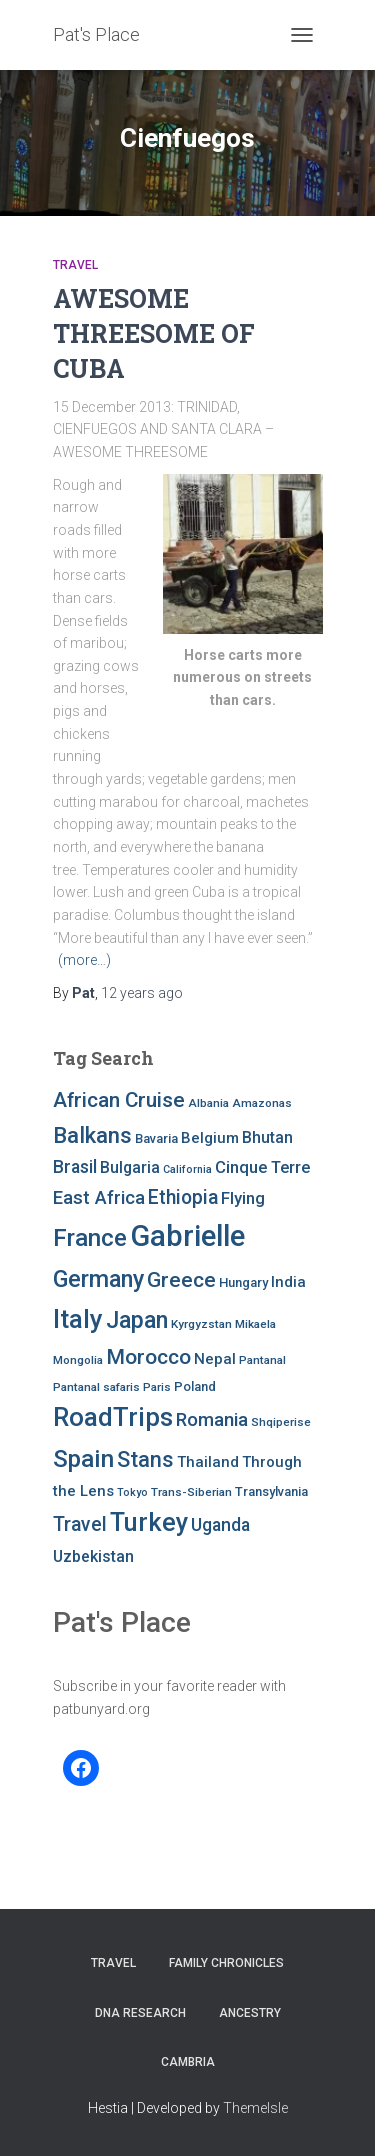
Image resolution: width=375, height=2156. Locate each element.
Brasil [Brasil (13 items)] (75, 1167)
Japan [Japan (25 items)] (137, 1320)
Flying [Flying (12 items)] (243, 1198)
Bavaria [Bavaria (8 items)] (156, 1138)
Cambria (188, 2062)
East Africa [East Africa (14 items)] (99, 1197)
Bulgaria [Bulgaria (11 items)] (130, 1167)
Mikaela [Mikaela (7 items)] (255, 1324)
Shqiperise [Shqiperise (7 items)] (281, 1422)
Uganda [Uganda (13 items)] (220, 1525)
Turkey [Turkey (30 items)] (149, 1522)
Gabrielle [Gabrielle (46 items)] (187, 1236)
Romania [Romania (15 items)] (212, 1420)
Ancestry (250, 2013)
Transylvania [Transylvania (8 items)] (271, 1491)
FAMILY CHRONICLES (226, 1963)
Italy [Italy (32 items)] (78, 1319)
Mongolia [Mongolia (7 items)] (78, 1360)
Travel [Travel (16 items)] (80, 1524)
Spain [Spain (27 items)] (83, 1458)
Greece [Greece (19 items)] (181, 1280)
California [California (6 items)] (187, 1169)
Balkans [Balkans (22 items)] (92, 1135)
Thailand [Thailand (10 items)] (208, 1462)
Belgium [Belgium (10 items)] (210, 1138)
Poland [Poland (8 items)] (195, 1386)
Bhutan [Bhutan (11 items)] (267, 1137)
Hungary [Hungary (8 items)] (243, 1282)
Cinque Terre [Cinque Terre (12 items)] (262, 1167)
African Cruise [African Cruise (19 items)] (119, 1100)
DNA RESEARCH (140, 2013)
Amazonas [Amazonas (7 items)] (262, 1103)
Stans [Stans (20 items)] (145, 1459)
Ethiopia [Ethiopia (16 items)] (183, 1197)
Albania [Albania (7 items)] (208, 1103)
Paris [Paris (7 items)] (157, 1387)
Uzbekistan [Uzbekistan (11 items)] (93, 1556)
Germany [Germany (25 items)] (98, 1279)
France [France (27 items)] (90, 1237)
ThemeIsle (255, 2108)
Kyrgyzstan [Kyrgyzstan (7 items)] (201, 1324)
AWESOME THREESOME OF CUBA (154, 333)
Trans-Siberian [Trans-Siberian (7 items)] (191, 1492)
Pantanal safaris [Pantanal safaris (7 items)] (96, 1387)
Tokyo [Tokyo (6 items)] (132, 1492)
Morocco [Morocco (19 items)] (148, 1357)
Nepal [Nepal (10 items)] (215, 1359)
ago (142, 993)
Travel (75, 265)
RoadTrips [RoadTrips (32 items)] (113, 1417)
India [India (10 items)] (288, 1282)
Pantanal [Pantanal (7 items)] (262, 1360)
